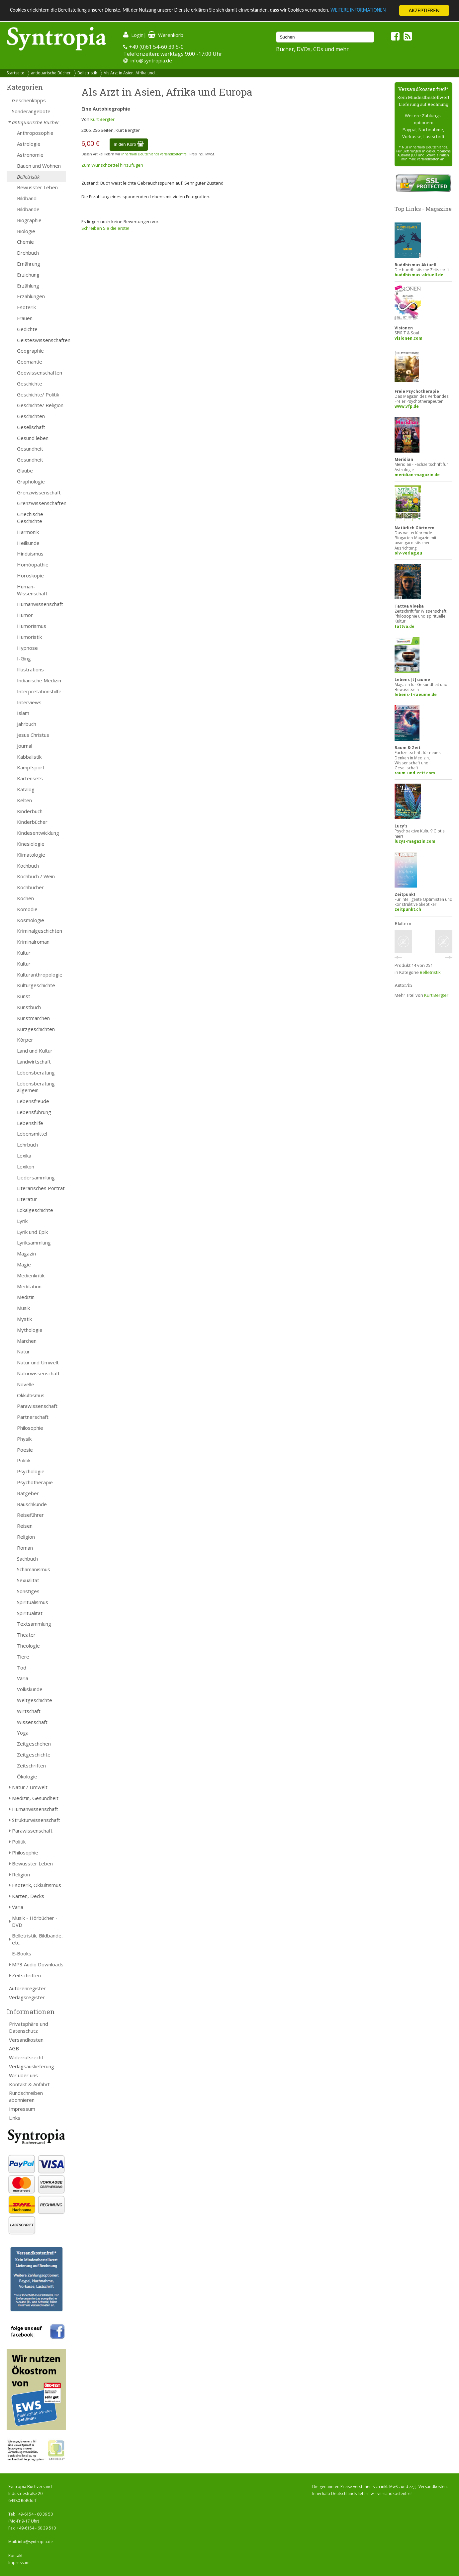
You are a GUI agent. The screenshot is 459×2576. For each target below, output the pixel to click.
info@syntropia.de (151, 60)
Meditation (29, 1286)
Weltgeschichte (34, 1700)
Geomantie (29, 361)
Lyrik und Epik (32, 1232)
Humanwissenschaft (40, 604)
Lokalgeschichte (35, 1210)
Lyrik (22, 1221)
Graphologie (31, 481)
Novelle (25, 1384)
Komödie (27, 909)
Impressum (22, 2108)
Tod (21, 1667)
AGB (14, 2048)
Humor (25, 615)
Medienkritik (31, 1275)
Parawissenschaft (37, 1406)
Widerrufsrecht (26, 2057)
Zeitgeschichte (33, 1754)
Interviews (29, 702)
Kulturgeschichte (36, 985)
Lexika (24, 1155)
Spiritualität (30, 1613)
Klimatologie (31, 854)
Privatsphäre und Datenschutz (28, 2027)
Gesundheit (30, 448)
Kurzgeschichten (36, 1029)
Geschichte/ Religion (40, 405)
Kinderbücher (32, 821)
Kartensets (30, 778)
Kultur (24, 952)
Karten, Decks (28, 1896)
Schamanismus (33, 1569)
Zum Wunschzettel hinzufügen (112, 165)
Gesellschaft (31, 427)
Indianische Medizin (39, 680)
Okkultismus (31, 1395)
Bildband (27, 198)
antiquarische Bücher (51, 73)
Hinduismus (30, 553)
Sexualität (28, 1580)
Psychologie (31, 1471)
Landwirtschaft (34, 1061)
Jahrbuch (26, 724)
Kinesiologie (31, 843)
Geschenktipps (29, 100)
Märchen (27, 1340)
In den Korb (129, 144)
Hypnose (27, 647)
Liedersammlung (36, 1177)
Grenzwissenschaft (39, 492)
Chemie (25, 241)
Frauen (25, 318)
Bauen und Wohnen (39, 165)
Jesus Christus (33, 734)
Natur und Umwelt (38, 1362)
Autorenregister (27, 1988)
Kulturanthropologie (39, 974)
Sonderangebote (31, 111)
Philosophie (30, 1427)
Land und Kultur (34, 1050)
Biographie (29, 220)
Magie (24, 1264)
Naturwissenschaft (38, 1373)
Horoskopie (30, 575)
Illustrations (30, 669)
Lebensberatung (36, 1072)
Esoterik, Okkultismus (36, 1885)
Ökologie (27, 1776)
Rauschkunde (32, 1504)
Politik (24, 1460)
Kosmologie (30, 920)
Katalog (26, 789)
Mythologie (30, 1330)
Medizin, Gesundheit (35, 1798)
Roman (25, 1547)
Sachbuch (27, 1558)
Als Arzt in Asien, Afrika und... (131, 73)
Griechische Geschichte (30, 517)
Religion (26, 1536)
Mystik (24, 1319)
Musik (23, 1308)
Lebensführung (34, 1112)
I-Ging (24, 658)
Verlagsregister (27, 1997)
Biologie (26, 231)
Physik (24, 1438)
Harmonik (28, 532)
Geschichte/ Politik (38, 394)
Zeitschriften (31, 1765)
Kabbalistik (29, 756)
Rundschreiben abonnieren (26, 2096)
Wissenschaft (32, 1722)
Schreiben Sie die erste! (105, 228)
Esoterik (26, 307)
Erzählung (28, 285)
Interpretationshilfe (39, 691)
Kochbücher (30, 887)
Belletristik (87, 73)
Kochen (25, 898)
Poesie (25, 1449)
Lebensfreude (33, 1101)
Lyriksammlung (34, 1242)
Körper (25, 1039)
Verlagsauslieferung (31, 2066)
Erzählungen (31, 296)
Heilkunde (28, 543)
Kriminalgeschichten (39, 930)
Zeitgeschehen (34, 1743)
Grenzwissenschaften (41, 503)
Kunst (23, 996)
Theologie (28, 1645)
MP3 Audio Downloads (37, 1964)
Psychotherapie (35, 1482)
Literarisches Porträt (41, 1188)
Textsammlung (34, 1623)
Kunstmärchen (33, 1018)
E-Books (21, 1953)
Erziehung (28, 274)
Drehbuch (28, 252)
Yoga (23, 1732)
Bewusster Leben (37, 187)
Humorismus (31, 626)
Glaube (25, 470)
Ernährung (28, 263)
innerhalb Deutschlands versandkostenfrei (154, 154)
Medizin (26, 1297)
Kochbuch (28, 865)
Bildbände (28, 209)
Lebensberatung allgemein (36, 1087)
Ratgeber (28, 1493)
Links (14, 2117)
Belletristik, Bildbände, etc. (37, 1939)
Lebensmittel (32, 1133)
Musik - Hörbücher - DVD (34, 1921)
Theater (26, 1634)
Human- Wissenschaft (32, 590)
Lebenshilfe (30, 1123)
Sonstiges (28, 1591)
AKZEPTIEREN (424, 10)
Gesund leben (32, 438)
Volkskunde (30, 1689)
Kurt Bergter (102, 119)
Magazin (26, 1253)
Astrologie (29, 143)
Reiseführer (30, 1514)
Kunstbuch (29, 1007)
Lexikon (25, 1166)
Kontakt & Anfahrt (29, 2084)
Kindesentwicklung (38, 832)
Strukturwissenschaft (36, 1820)
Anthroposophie (35, 132)
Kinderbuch (30, 811)
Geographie (30, 350)
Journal (24, 745)
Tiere (23, 1656)
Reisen (25, 1525)
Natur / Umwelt (29, 1787)
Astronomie (30, 154)
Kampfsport (31, 767)
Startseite (15, 73)
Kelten (24, 800)
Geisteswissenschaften (41, 340)
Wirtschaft (29, 1711)
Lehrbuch (27, 1144)
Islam (23, 713)
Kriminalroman (33, 941)
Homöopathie (32, 564)
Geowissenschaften (39, 372)
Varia (22, 1678)
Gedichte (27, 329)
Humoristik (29, 637)
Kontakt (15, 2555)
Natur (23, 1351)
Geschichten (31, 416)
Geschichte (29, 383)
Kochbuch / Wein (36, 876)
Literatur (27, 1199)
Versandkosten (26, 2039)
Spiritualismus (32, 1602)
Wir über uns (23, 2075)
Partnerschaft (32, 1417)
